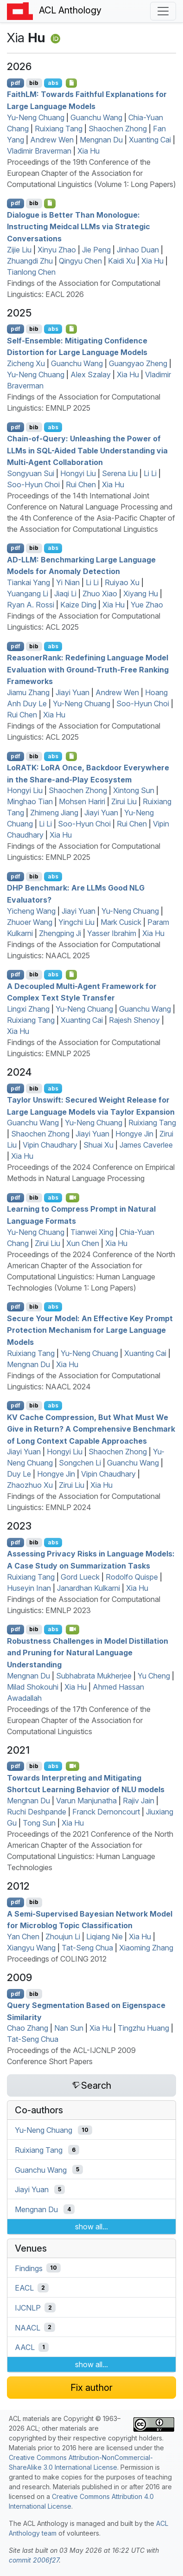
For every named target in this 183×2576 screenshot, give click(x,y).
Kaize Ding (78, 604)
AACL (25, 2347)
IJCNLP (28, 2307)
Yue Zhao (147, 604)
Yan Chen (23, 1936)
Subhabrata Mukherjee (94, 1675)
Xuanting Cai (150, 139)
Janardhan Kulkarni (88, 1588)
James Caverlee (146, 1144)
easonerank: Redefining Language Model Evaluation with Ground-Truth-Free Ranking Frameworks (88, 669)
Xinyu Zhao (57, 249)
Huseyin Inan (29, 1588)
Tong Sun (39, 1822)
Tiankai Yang (28, 582)
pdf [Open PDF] (15, 82)
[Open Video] (73, 1197)
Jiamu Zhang (28, 692)
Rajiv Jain (138, 1800)
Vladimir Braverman (39, 150)
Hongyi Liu (78, 473)
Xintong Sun (133, 790)
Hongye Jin (134, 1133)
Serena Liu (120, 473)
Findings (29, 2268)
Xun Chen (82, 1243)
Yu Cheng (154, 1675)
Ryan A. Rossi (30, 604)
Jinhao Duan (138, 249)
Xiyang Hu (140, 593)
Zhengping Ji (60, 933)
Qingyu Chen (80, 260)
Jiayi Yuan (72, 692)
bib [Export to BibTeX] (33, 82)
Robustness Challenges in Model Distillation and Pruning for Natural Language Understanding (87, 1652)
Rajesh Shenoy (134, 1020)
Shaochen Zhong (117, 128)
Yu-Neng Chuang (35, 117)
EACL (24, 2287)
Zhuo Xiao (99, 593)
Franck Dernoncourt (106, 1811)
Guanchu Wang (96, 117)
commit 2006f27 (34, 2560)
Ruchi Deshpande (36, 1811)
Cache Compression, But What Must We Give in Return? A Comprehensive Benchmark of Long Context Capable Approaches (91, 1428)
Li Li (150, 473)
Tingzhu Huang (143, 2028)
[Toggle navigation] (163, 11)
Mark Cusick (121, 922)
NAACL (27, 2327)
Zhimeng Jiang (54, 812)
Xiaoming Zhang (146, 1947)
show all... (91, 2226)
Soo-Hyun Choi (33, 484)
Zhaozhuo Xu (30, 1485)
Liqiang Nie (104, 1936)
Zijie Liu (19, 249)
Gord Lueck (80, 1577)
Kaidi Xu (121, 260)
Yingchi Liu (76, 922)
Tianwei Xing (92, 1232)
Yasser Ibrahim (111, 933)
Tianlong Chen (31, 272)
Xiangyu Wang (31, 1947)
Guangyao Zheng (138, 363)
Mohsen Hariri (82, 801)
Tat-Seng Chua (87, 1947)
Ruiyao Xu (122, 582)
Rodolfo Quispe (132, 1577)
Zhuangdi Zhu (30, 260)
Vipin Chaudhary (50, 1144)
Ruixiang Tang (58, 128)
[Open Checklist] (71, 83)
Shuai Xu (98, 1144)
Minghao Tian (30, 801)
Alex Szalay (90, 374)
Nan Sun (68, 2028)
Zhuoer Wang (29, 922)
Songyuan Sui (30, 473)
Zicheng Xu (26, 363)
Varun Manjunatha (86, 1800)
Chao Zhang (27, 2028)
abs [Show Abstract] (53, 82)
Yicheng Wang (31, 911)
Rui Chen (81, 484)
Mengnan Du (101, 139)
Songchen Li (80, 1462)
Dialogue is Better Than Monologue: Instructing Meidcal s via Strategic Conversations (78, 226)
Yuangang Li (27, 593)
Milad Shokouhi (32, 1687)
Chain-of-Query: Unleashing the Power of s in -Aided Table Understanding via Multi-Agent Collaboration (87, 450)
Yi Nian (68, 582)
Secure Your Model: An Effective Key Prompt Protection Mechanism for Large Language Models (90, 1329)
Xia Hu (88, 150)
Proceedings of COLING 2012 (57, 1958)
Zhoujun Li (62, 1936)
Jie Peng (96, 249)
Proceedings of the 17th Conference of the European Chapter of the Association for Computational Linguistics (79, 1720)
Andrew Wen (52, 139)
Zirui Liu (124, 801)
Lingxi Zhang (28, 1009)
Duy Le (19, 1473)
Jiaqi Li (65, 593)
